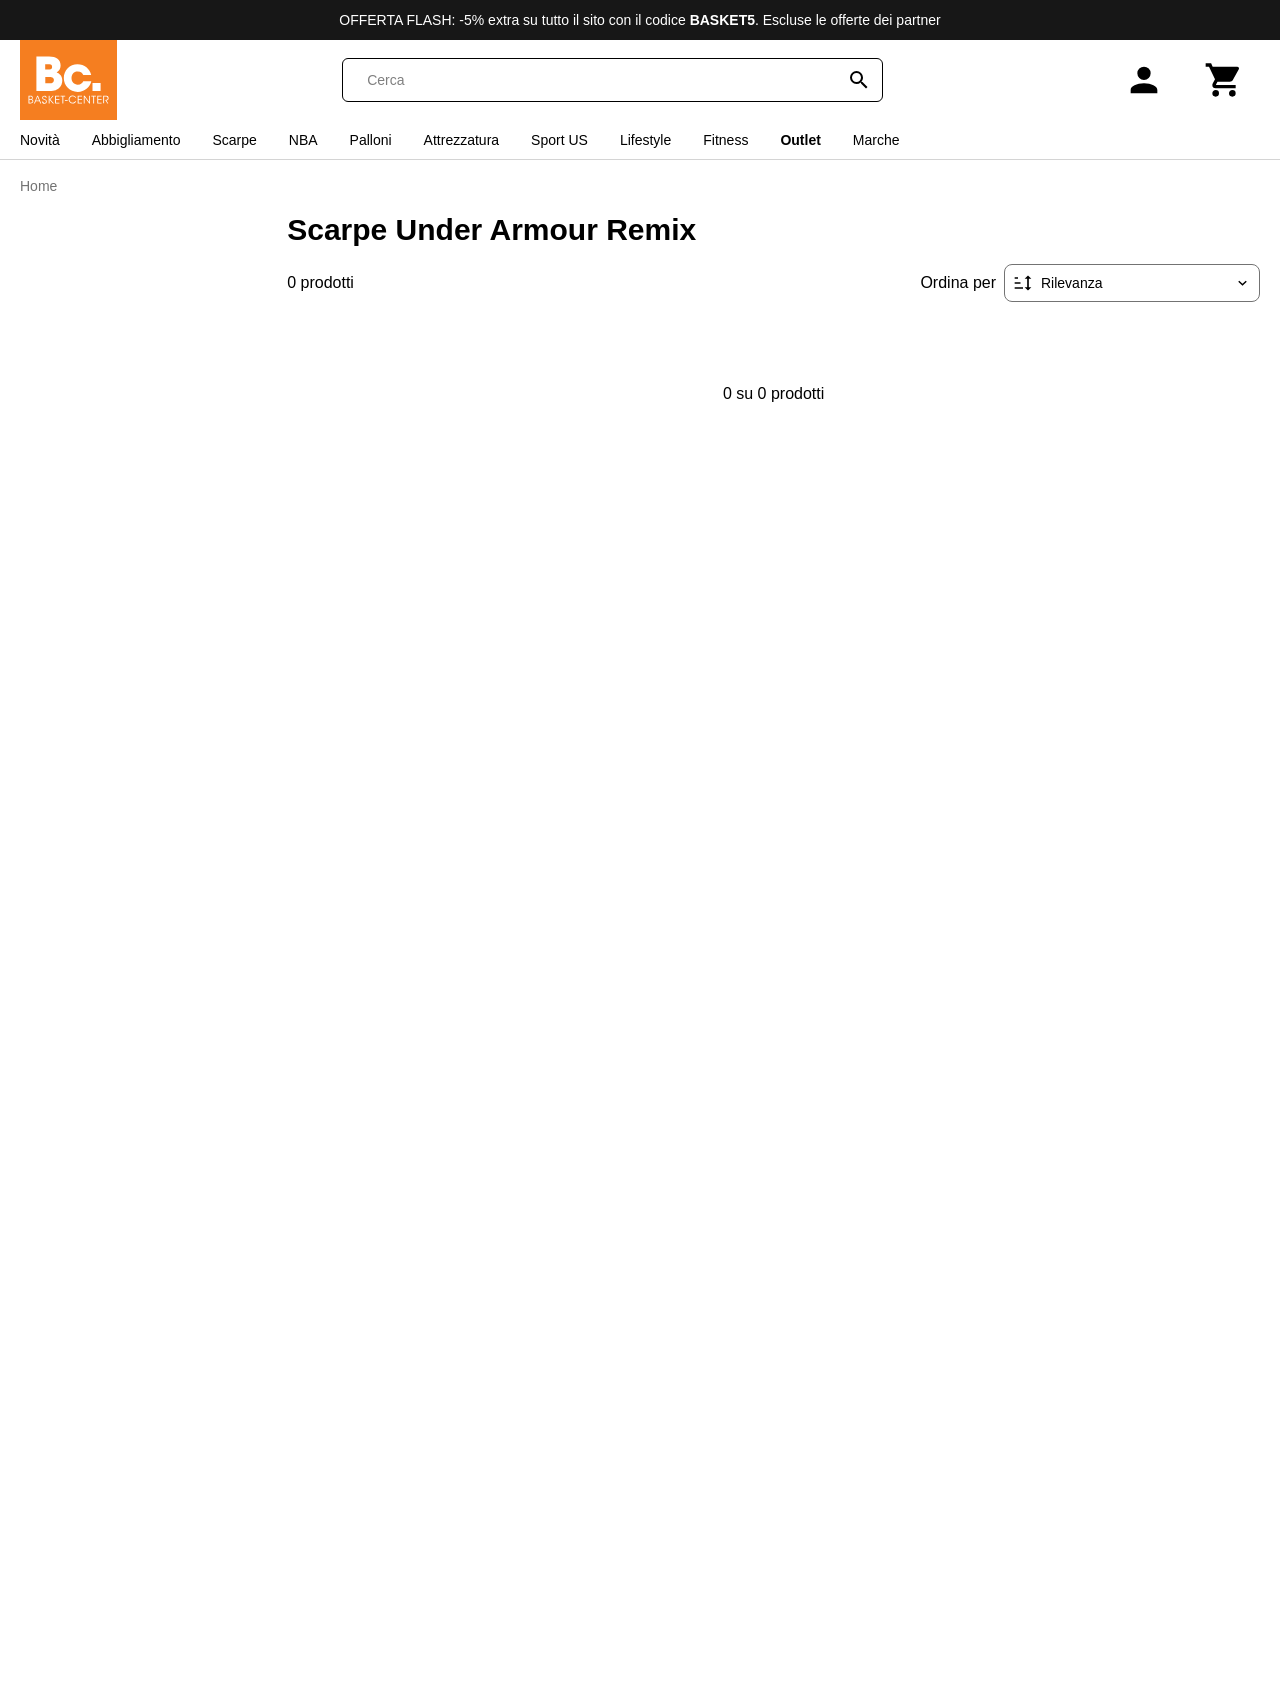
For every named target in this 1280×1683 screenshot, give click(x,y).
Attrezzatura (461, 140)
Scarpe (234, 140)
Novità (40, 140)
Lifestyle (645, 140)
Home (38, 186)
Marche (876, 140)
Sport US (559, 140)
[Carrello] (1224, 80)
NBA (303, 140)
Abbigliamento (136, 140)
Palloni (371, 140)
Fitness (725, 140)
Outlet (800, 140)
